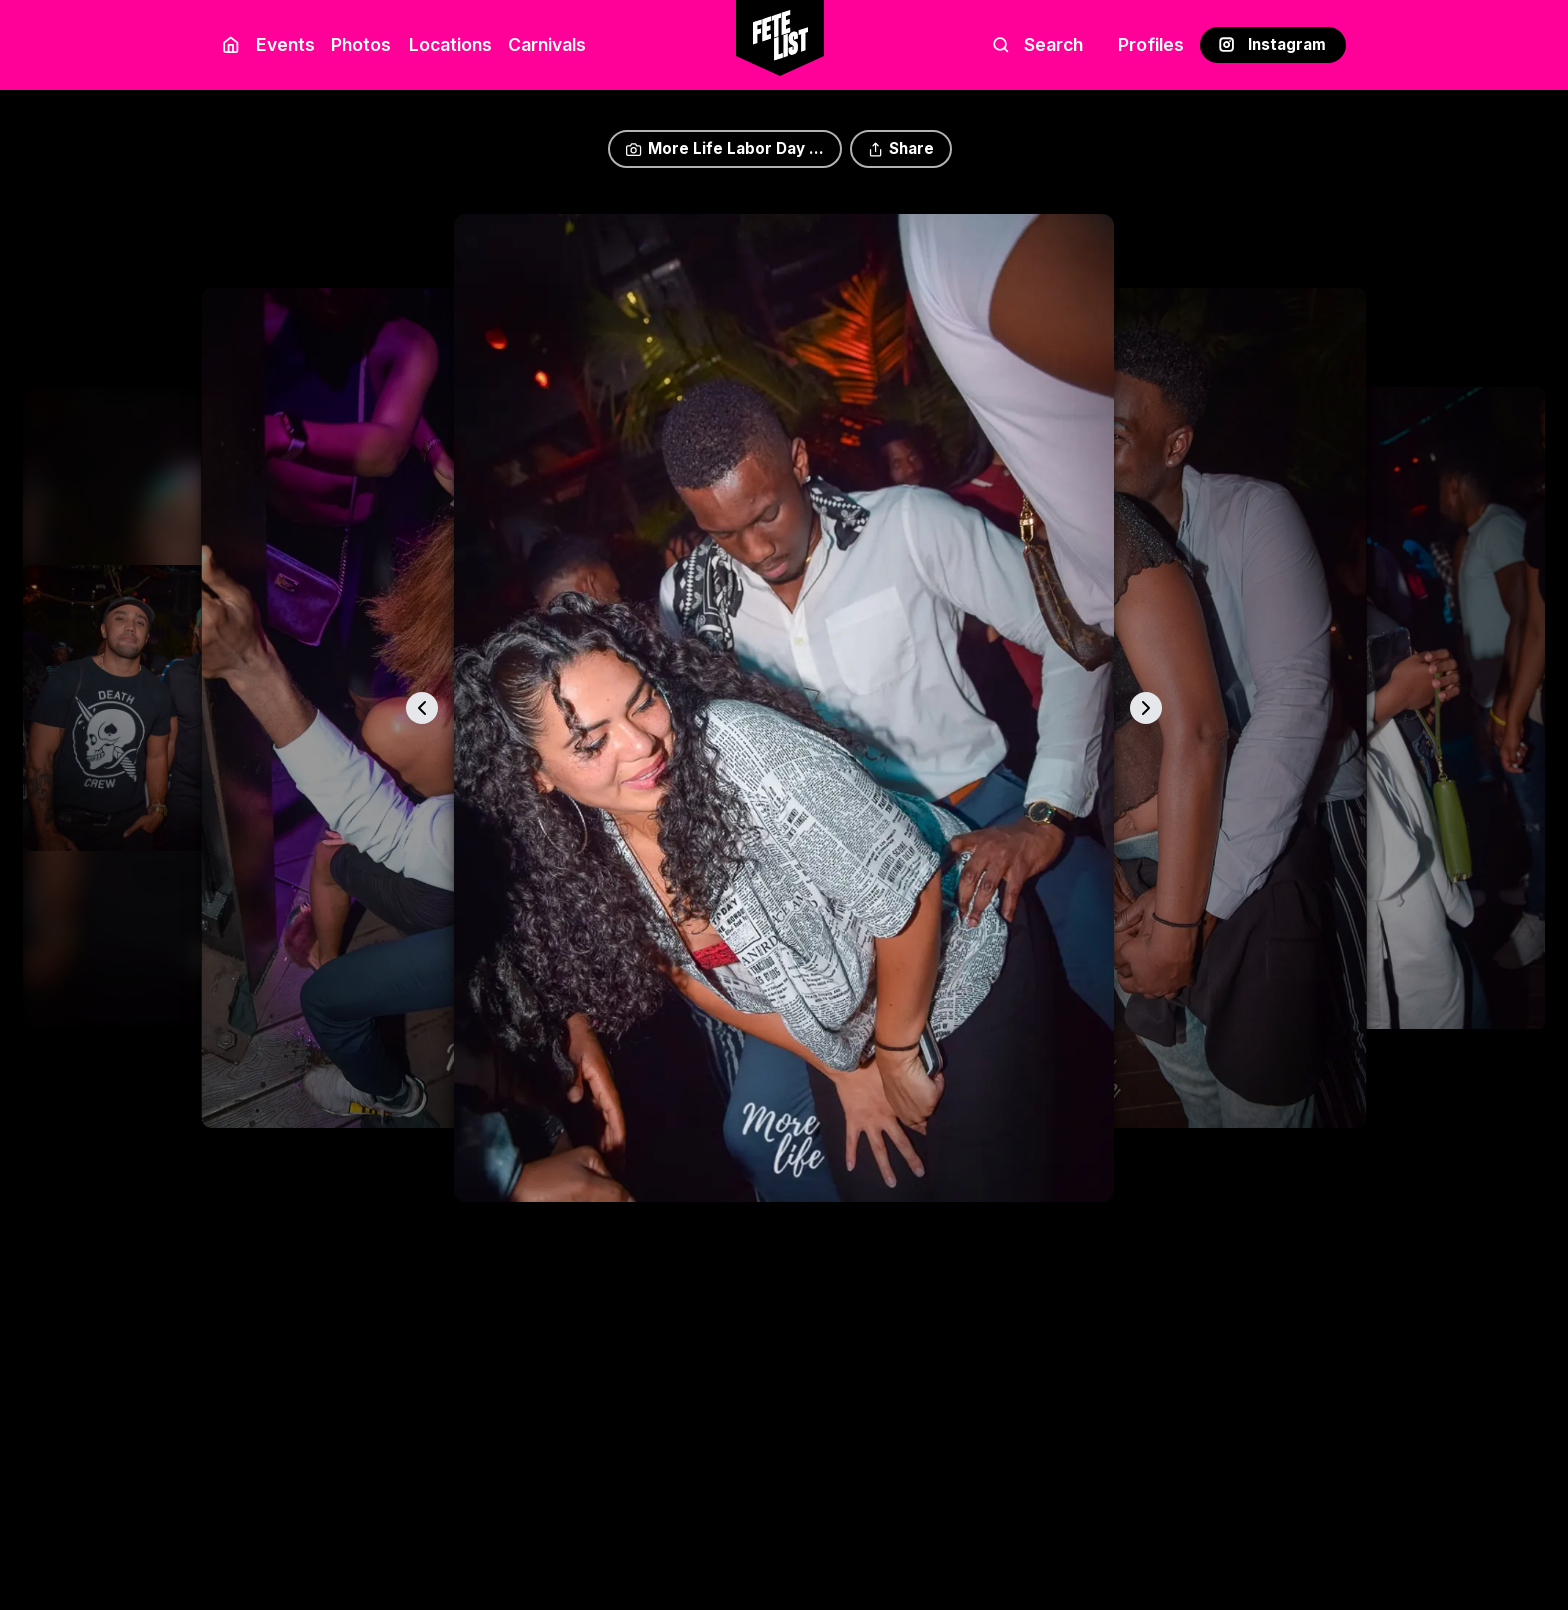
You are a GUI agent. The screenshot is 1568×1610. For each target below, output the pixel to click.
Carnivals (547, 44)
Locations (446, 44)
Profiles (1151, 44)
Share (901, 148)
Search (1037, 44)
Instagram (1272, 44)
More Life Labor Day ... (724, 148)
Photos (361, 44)
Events (285, 44)
